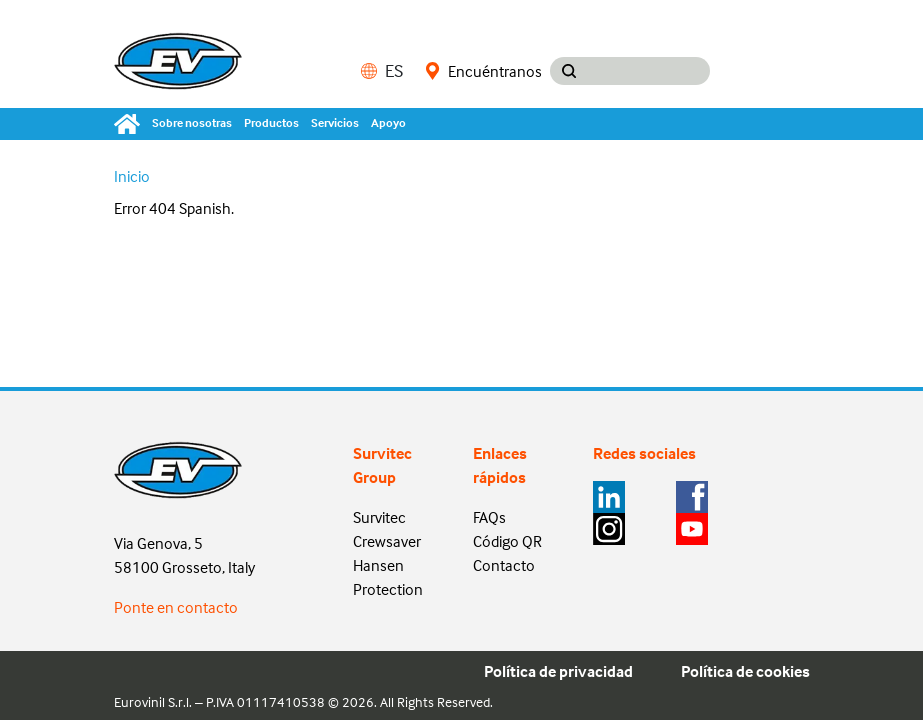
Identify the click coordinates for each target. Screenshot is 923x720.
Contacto (504, 565)
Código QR (507, 541)
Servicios (335, 122)
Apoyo (388, 122)
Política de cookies (745, 671)
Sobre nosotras (192, 122)
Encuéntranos (483, 71)
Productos (271, 122)
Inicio (132, 176)
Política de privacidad (558, 671)
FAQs (489, 517)
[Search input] (649, 71)
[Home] (130, 124)
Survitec (379, 517)
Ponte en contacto (176, 607)
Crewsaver (387, 541)
